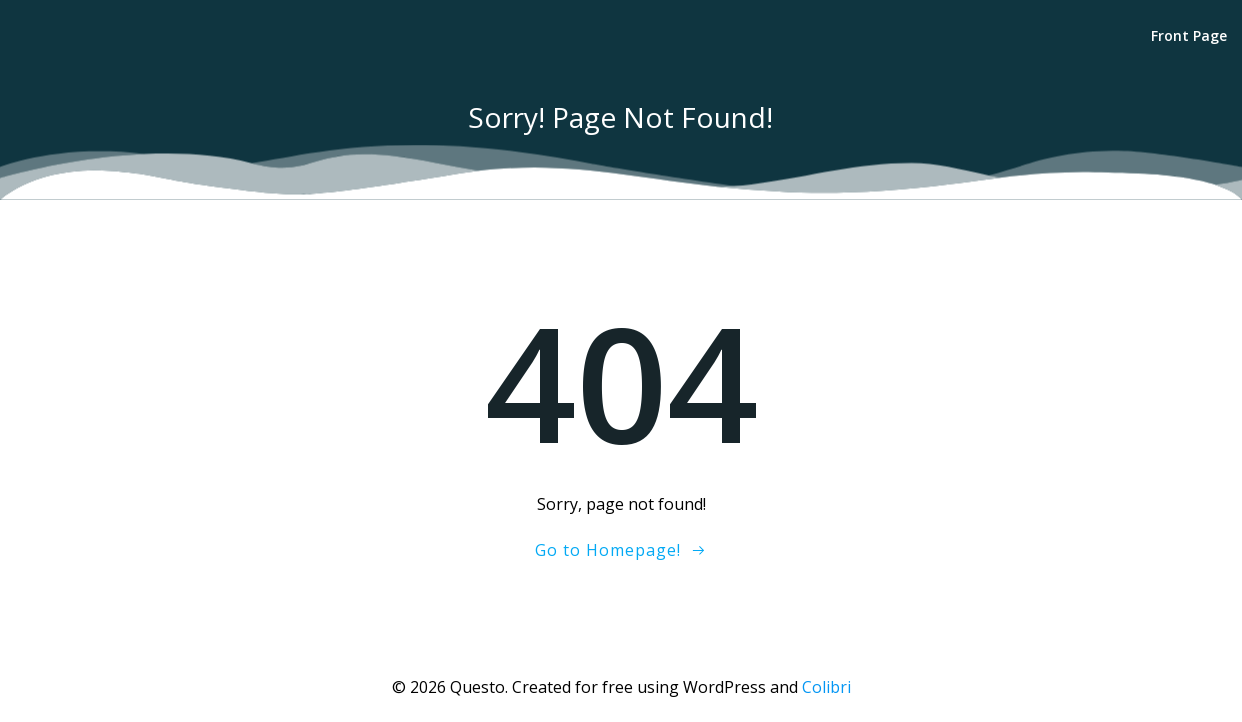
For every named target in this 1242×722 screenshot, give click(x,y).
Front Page (1189, 35)
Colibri (826, 687)
